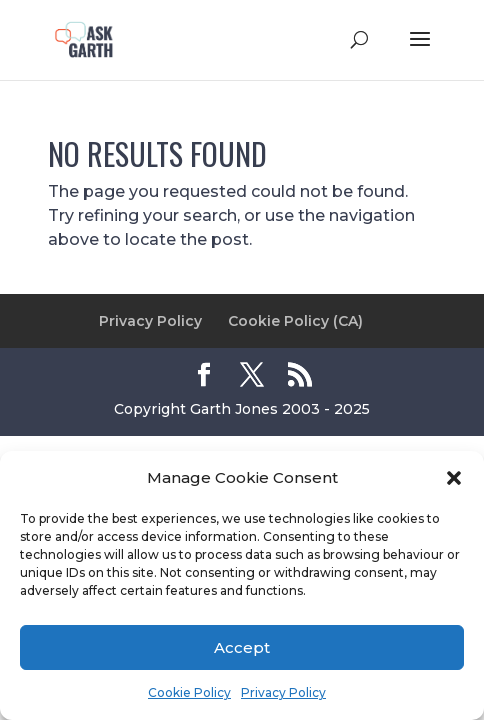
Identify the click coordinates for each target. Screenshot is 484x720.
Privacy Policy (283, 692)
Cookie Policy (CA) (295, 321)
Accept (242, 647)
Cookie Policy (189, 692)
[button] (454, 478)
